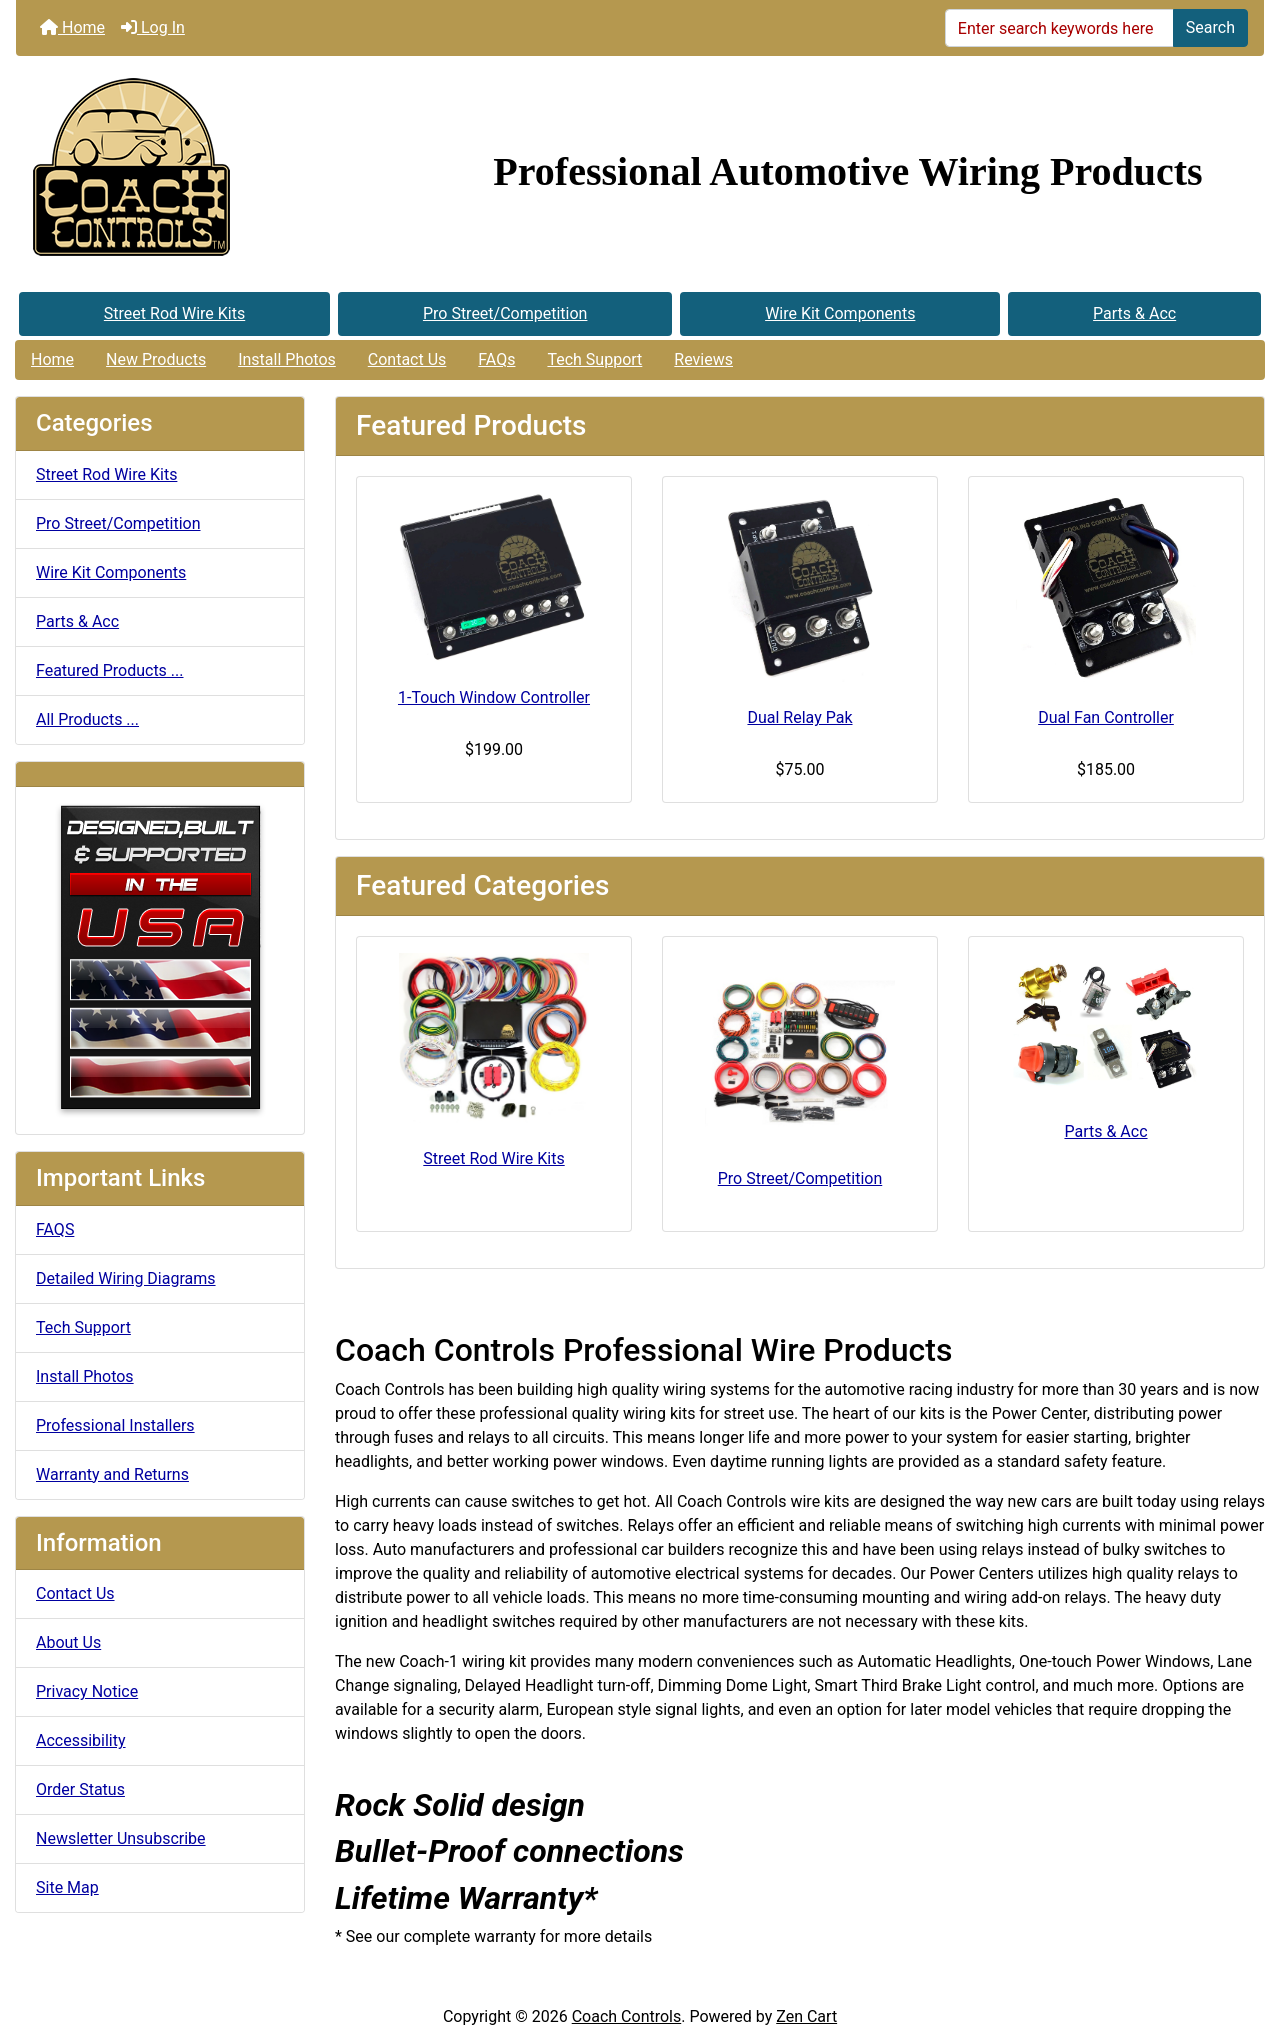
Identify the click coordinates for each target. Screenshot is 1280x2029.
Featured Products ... (110, 670)
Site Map (67, 1887)
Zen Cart (806, 2016)
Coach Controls (627, 2016)
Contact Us (407, 359)
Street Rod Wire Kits (174, 313)
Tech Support (594, 359)
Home (72, 27)
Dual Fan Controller (1106, 717)
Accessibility (81, 1740)
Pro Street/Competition (505, 313)
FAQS (55, 1229)
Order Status (80, 1789)
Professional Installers (115, 1425)
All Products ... (87, 719)
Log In (153, 27)
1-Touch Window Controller (494, 697)
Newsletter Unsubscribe (121, 1838)
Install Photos (287, 359)
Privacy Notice (87, 1691)
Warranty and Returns (112, 1474)
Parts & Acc (1134, 313)
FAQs (496, 359)
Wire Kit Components (840, 313)
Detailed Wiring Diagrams (126, 1278)
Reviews (703, 359)
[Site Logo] (224, 172)
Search (1210, 27)
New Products (156, 359)
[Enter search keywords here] (1059, 28)
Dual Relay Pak (799, 717)
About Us (68, 1642)
